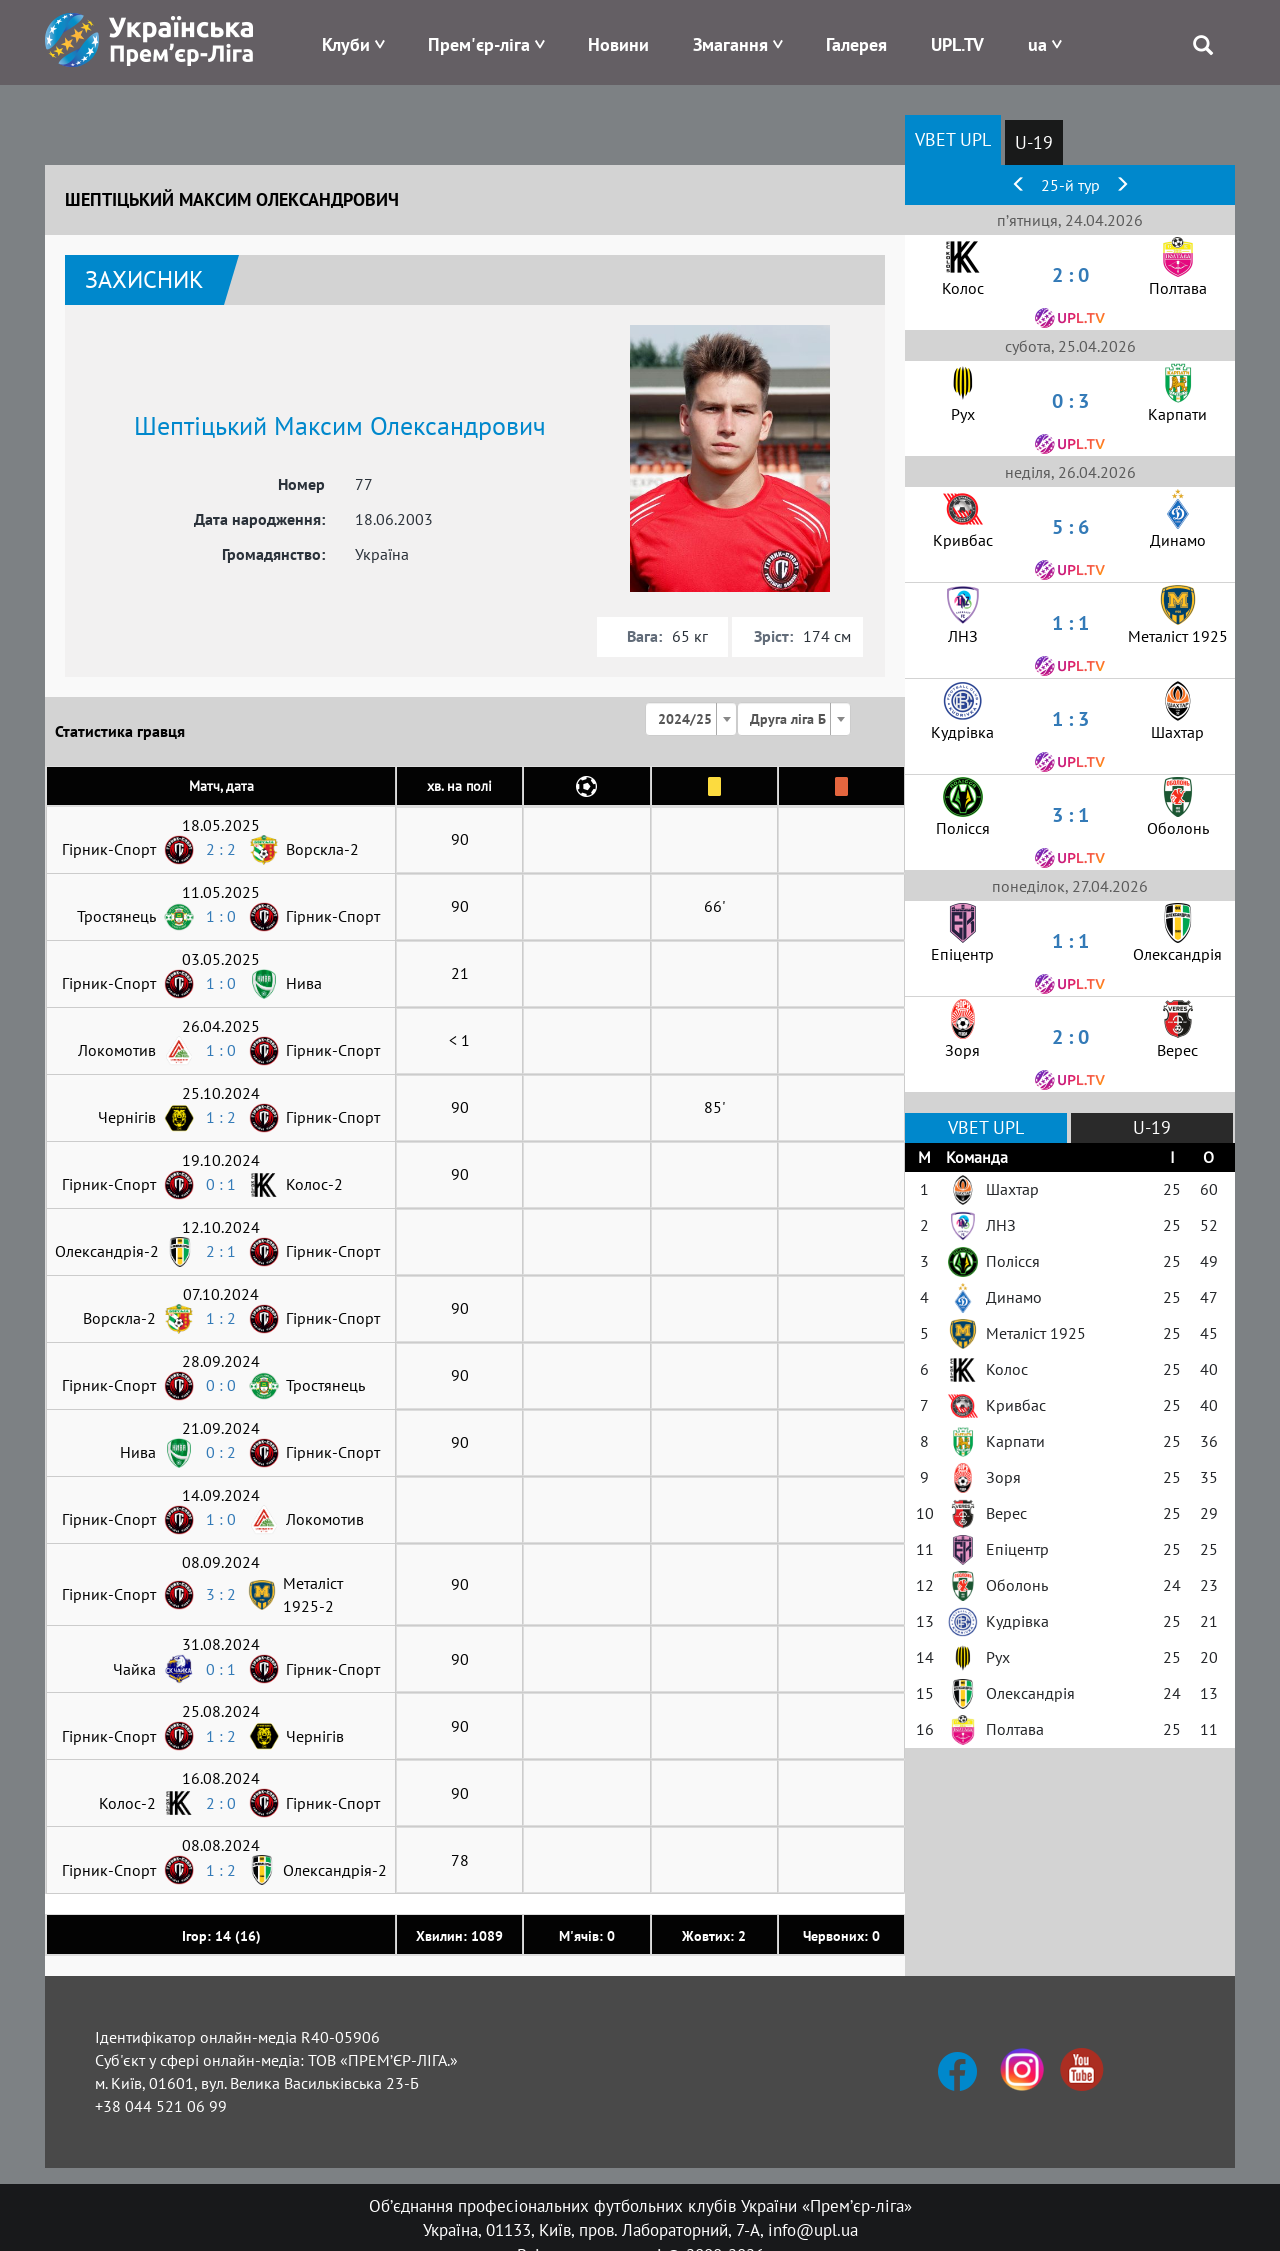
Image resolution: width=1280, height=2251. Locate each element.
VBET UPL (953, 139)
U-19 (1034, 142)
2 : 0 (221, 1803)
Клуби (346, 44)
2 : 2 (221, 849)
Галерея (856, 44)
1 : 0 (221, 916)
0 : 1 (221, 1184)
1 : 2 (221, 1117)
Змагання (730, 44)
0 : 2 (221, 1452)
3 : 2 (221, 1594)
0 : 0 (221, 1385)
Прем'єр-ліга (479, 44)
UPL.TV (957, 44)
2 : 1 (221, 1251)
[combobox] (691, 719)
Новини (618, 44)
